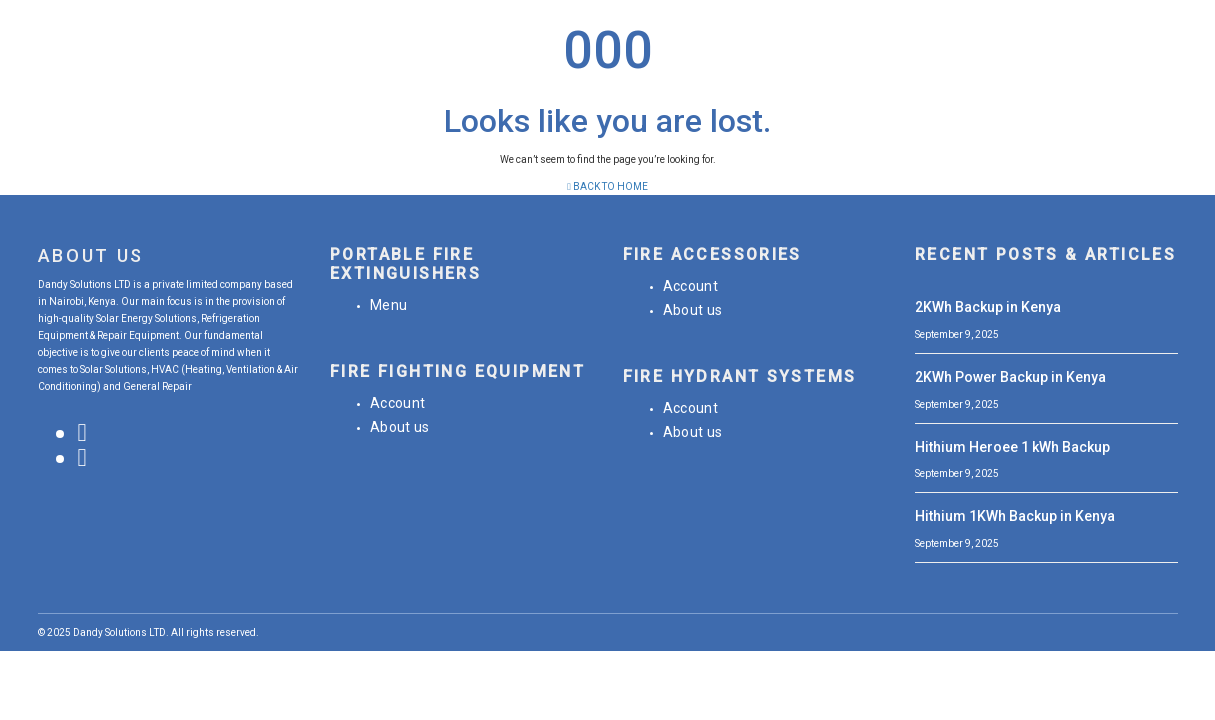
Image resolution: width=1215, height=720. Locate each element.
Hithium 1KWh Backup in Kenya (1015, 516)
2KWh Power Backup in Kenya (1010, 377)
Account (397, 403)
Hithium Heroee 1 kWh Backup (1012, 447)
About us (400, 427)
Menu (388, 305)
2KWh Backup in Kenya (988, 307)
